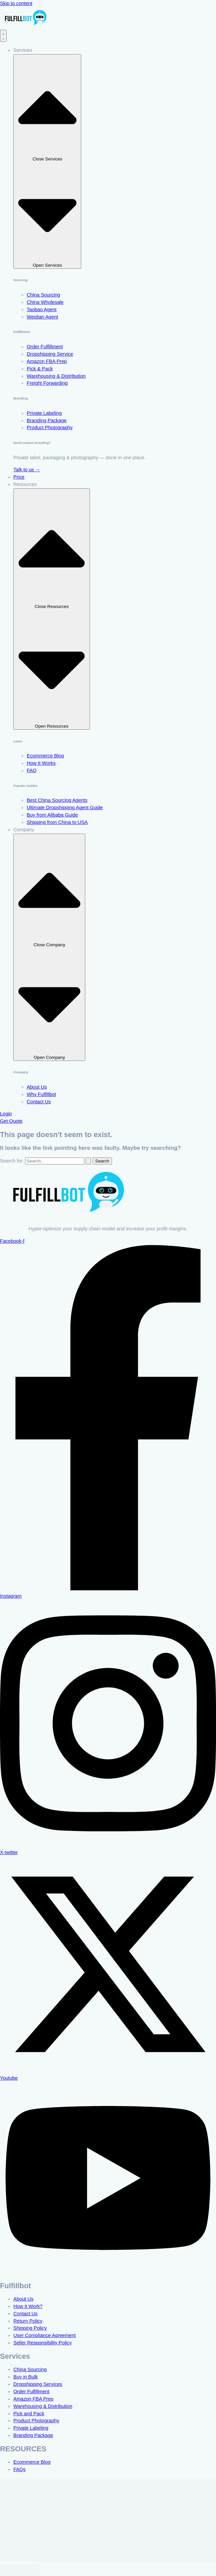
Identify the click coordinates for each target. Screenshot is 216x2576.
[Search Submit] (88, 1160)
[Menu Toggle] (3, 36)
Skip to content (16, 3)
